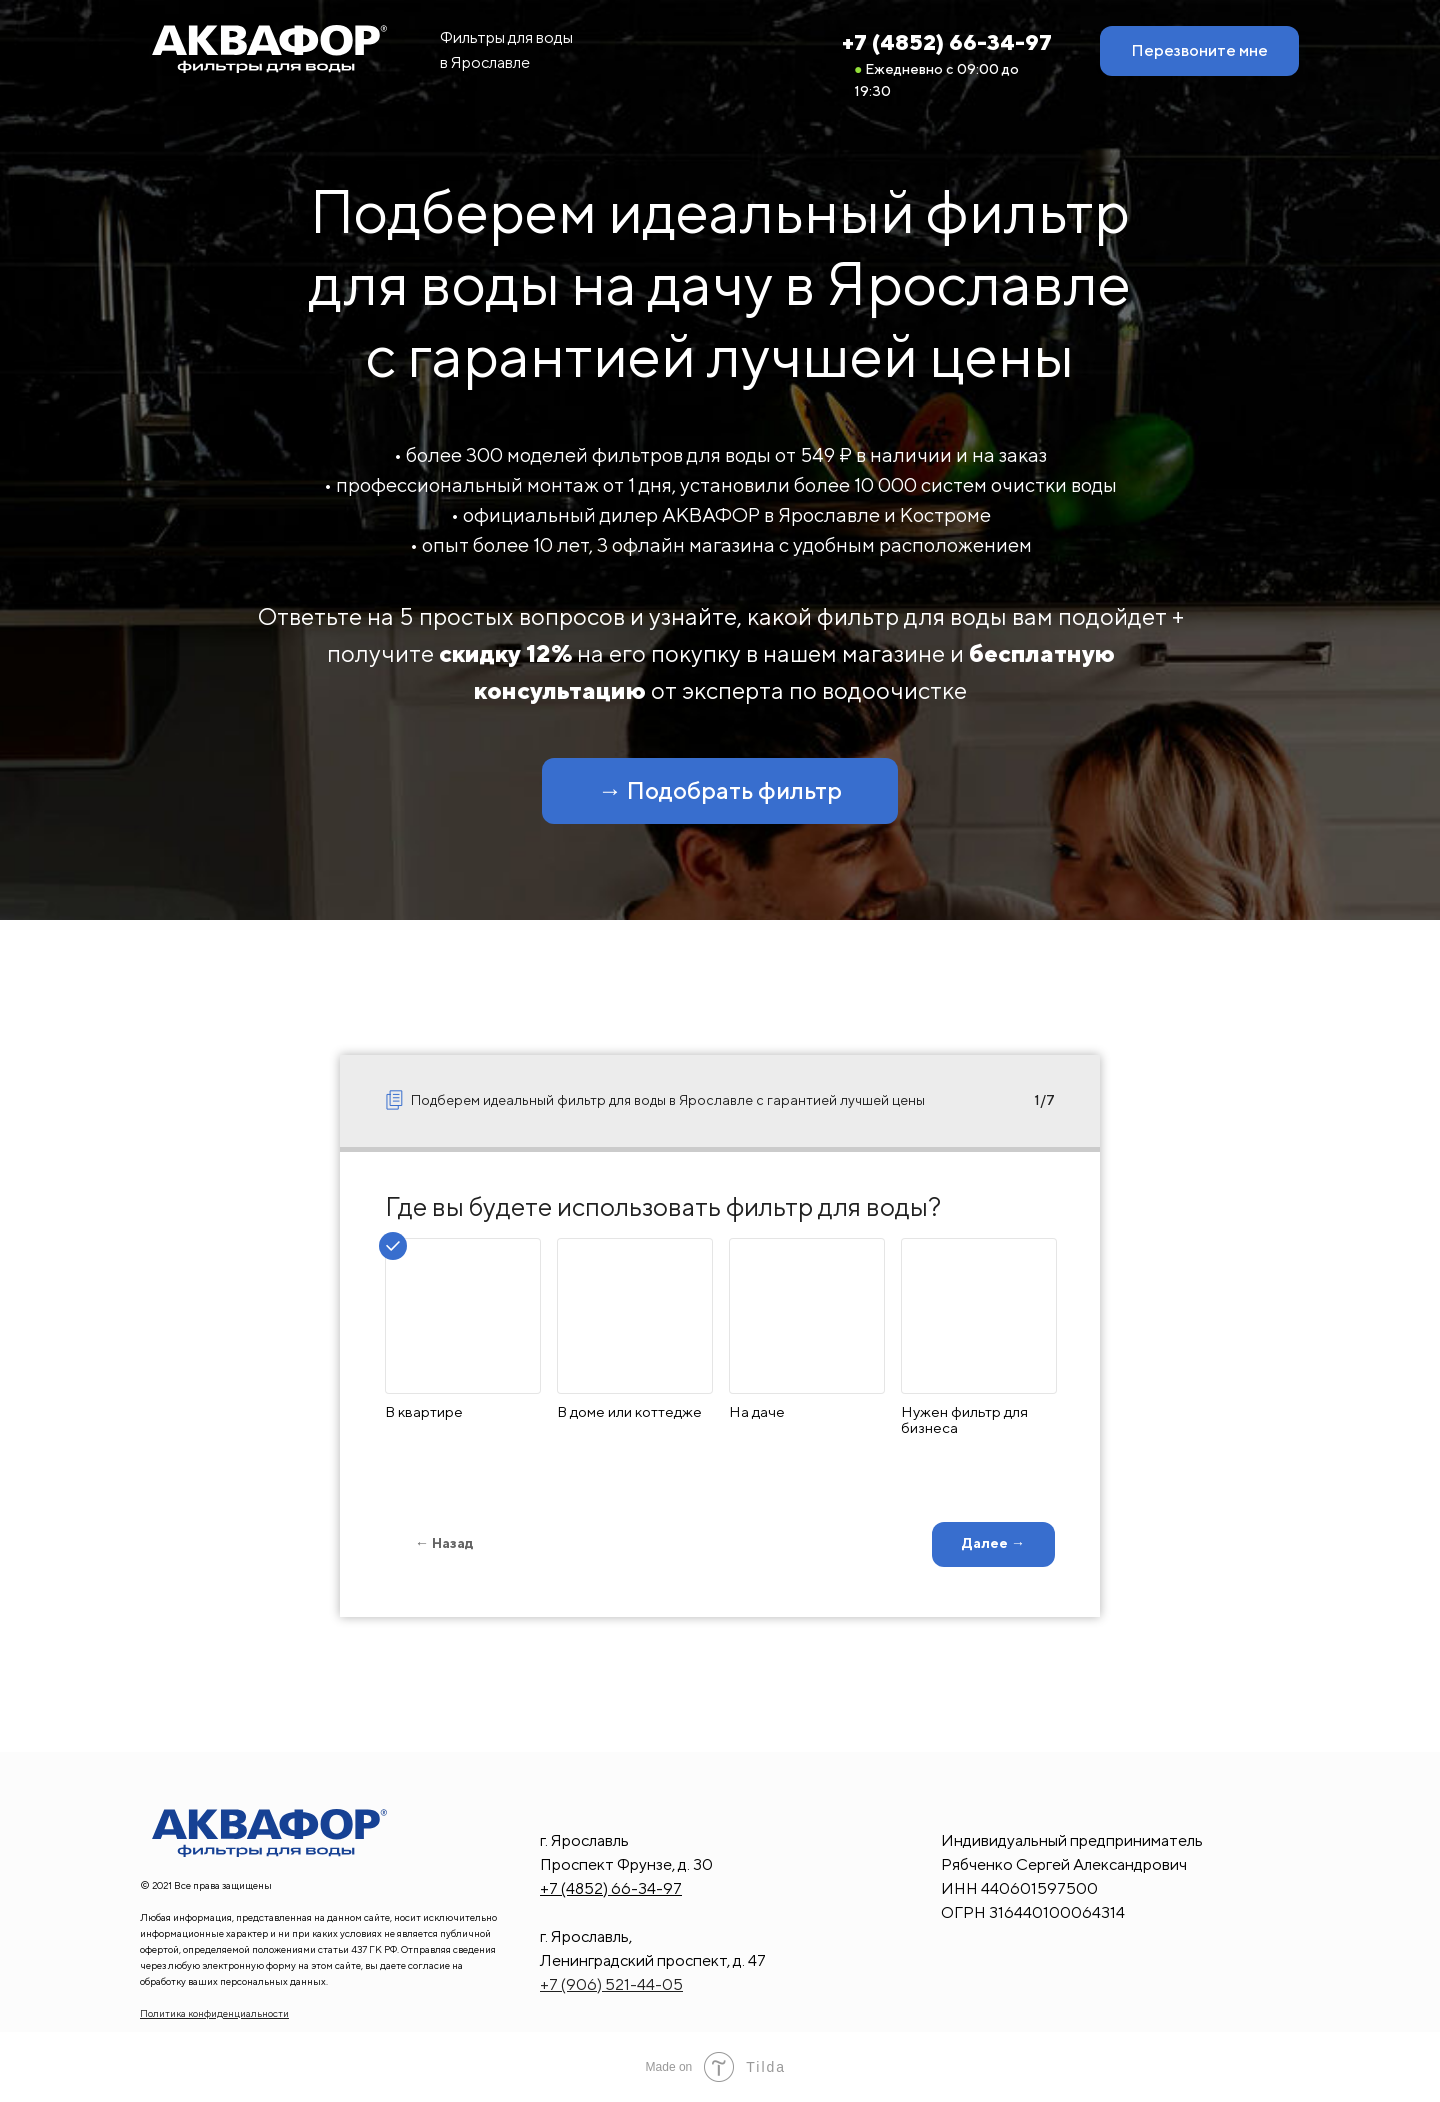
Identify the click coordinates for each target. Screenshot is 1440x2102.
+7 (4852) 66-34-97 (947, 42)
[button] (1199, 51)
